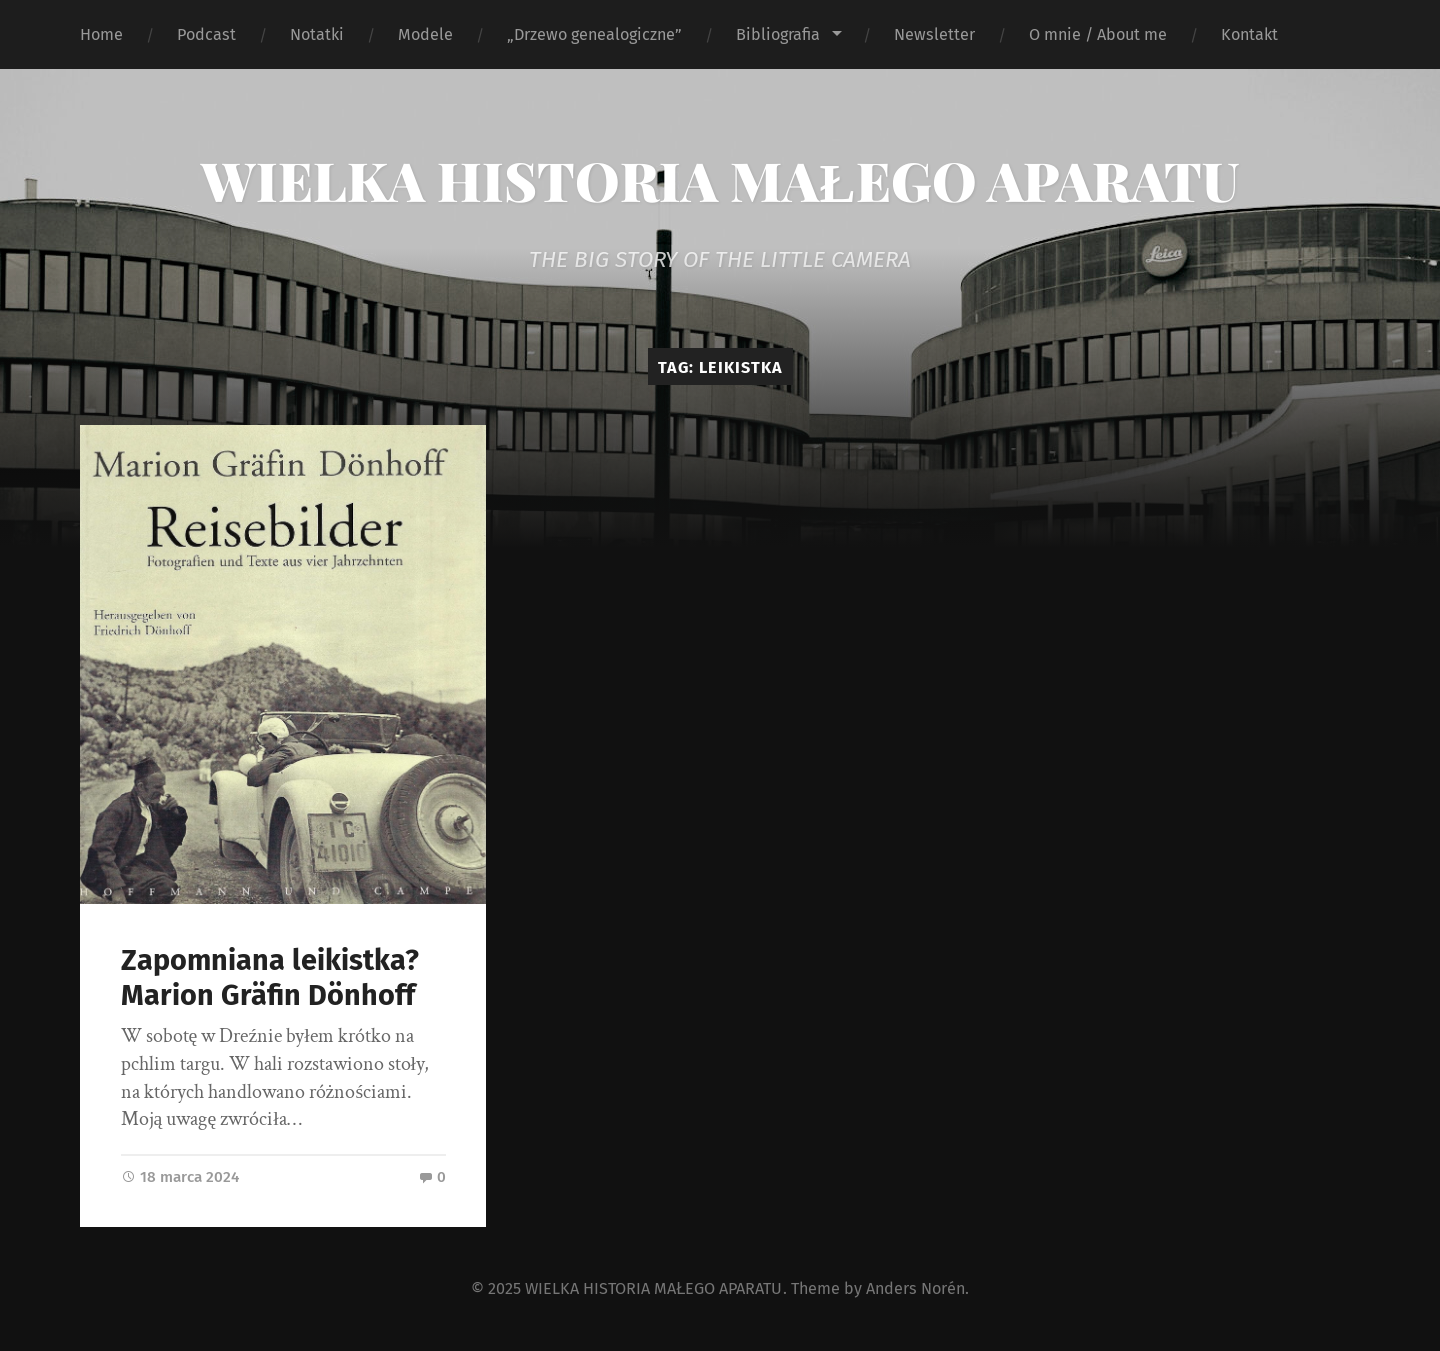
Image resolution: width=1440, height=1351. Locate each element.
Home (101, 34)
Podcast (206, 34)
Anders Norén (915, 1288)
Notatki (317, 34)
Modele (425, 34)
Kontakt (1249, 34)
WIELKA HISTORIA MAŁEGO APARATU (719, 180)
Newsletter (934, 34)
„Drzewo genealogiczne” (594, 34)
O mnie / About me (1098, 34)
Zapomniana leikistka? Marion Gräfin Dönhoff (270, 978)
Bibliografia (778, 34)
